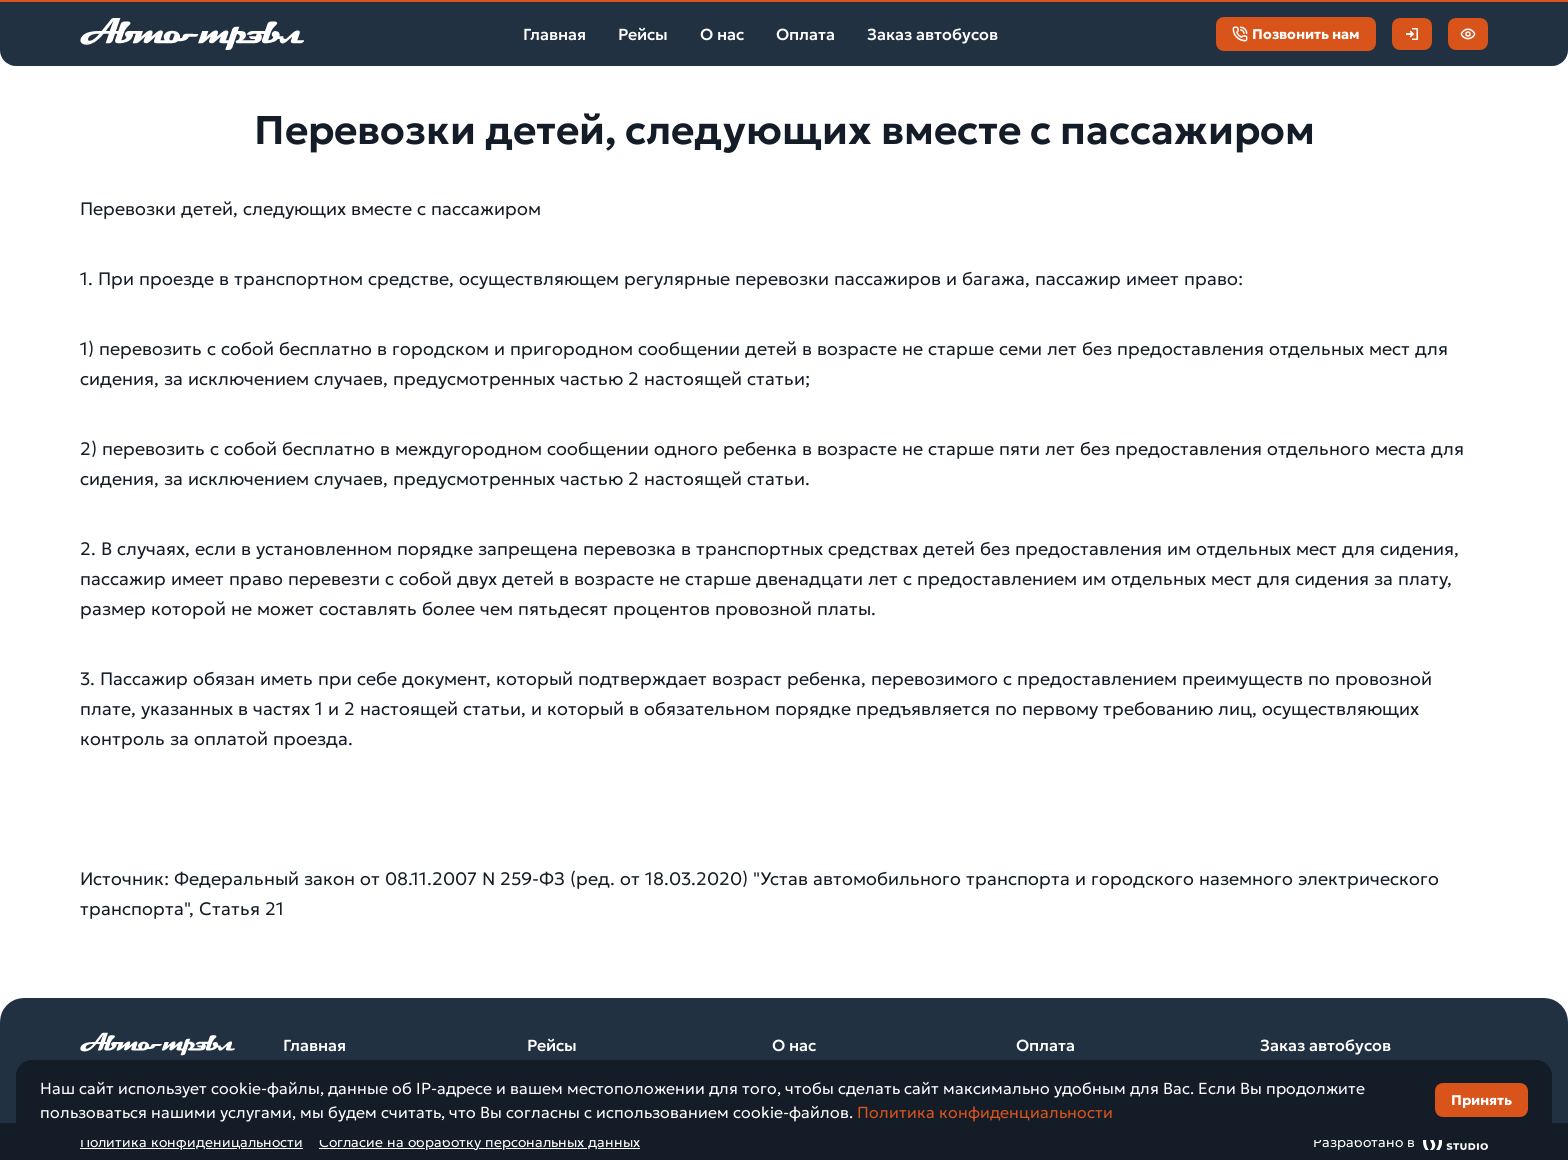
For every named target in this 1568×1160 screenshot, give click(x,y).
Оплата (805, 34)
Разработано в (1400, 1141)
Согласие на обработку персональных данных (479, 1142)
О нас (722, 34)
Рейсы (643, 34)
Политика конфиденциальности (985, 1112)
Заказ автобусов (932, 34)
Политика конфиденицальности (191, 1142)
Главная (554, 34)
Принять (1481, 1100)
